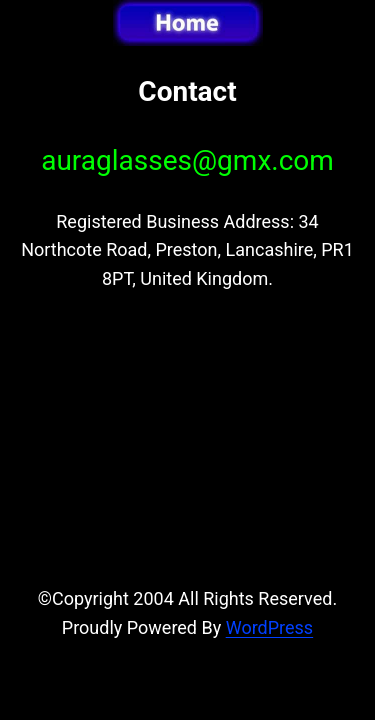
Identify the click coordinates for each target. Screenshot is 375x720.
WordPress (269, 627)
